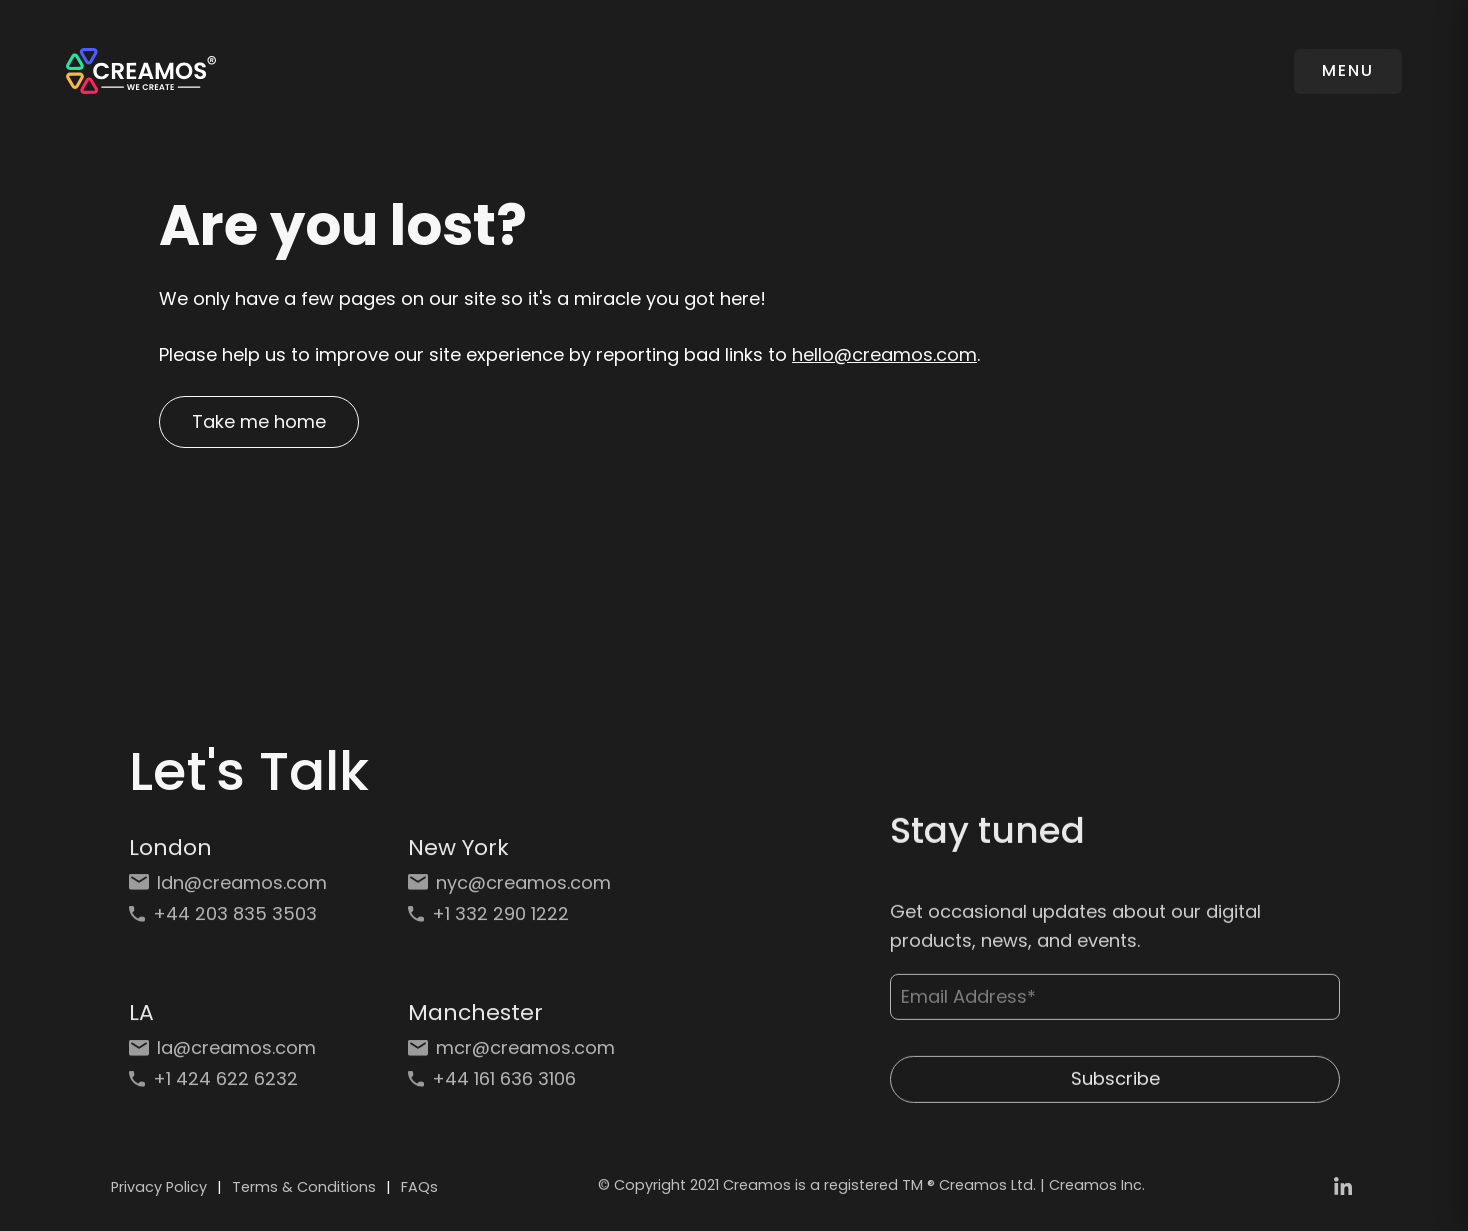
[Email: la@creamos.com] (232, 1056)
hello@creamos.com (884, 354)
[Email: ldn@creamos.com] (232, 890)
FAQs (419, 1187)
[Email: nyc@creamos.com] (511, 890)
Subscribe (1114, 1090)
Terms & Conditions (304, 1187)
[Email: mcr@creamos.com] (511, 1056)
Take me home (259, 421)
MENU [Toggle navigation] (1348, 70)
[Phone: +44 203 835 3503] (232, 922)
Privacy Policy (159, 1187)
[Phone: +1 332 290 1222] (511, 922)
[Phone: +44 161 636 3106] (511, 1087)
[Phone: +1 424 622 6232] (232, 1087)
